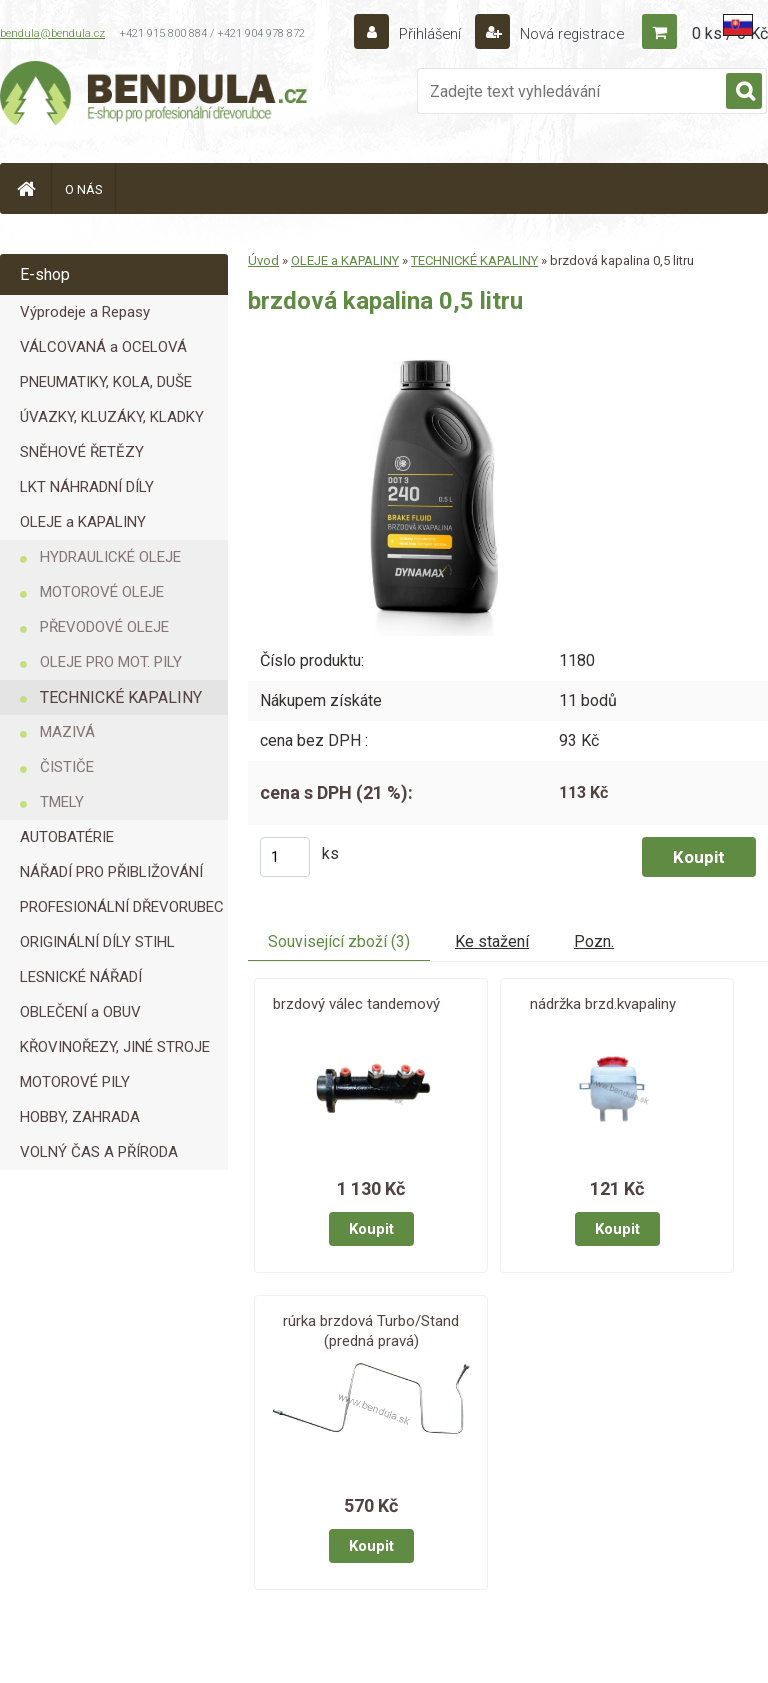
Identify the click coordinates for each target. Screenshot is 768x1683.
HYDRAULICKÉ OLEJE (110, 557)
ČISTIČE (67, 767)
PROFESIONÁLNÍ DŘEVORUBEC (122, 907)
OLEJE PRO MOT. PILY (111, 662)
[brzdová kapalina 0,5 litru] (436, 358)
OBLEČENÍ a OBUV (80, 1012)
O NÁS (84, 189)
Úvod (263, 260)
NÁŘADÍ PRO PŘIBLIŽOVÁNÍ (111, 872)
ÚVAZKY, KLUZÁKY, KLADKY (112, 417)
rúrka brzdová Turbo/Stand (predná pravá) (371, 1331)
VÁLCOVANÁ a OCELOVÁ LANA (103, 351)
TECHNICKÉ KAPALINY (121, 697)
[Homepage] (26, 188)
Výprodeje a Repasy (85, 312)
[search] (744, 92)
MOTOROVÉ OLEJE (102, 592)
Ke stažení (492, 941)
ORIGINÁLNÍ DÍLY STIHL (97, 942)
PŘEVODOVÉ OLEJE (104, 627)
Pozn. (594, 941)
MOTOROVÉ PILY (75, 1082)
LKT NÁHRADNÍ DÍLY (87, 487)
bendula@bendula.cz (52, 33)
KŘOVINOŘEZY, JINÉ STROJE (115, 1047)
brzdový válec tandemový (356, 1004)
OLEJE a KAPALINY (83, 522)
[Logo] (155, 96)
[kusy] (285, 857)
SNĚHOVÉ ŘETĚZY (82, 452)
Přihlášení (419, 33)
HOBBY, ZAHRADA (80, 1117)
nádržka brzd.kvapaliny (603, 1004)
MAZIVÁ (67, 732)
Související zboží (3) (339, 941)
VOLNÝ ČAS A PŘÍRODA (99, 1152)
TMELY (62, 802)
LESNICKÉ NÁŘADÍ (81, 977)
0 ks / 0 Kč (730, 33)
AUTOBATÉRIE (67, 837)
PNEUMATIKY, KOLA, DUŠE (106, 382)
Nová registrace (565, 33)
